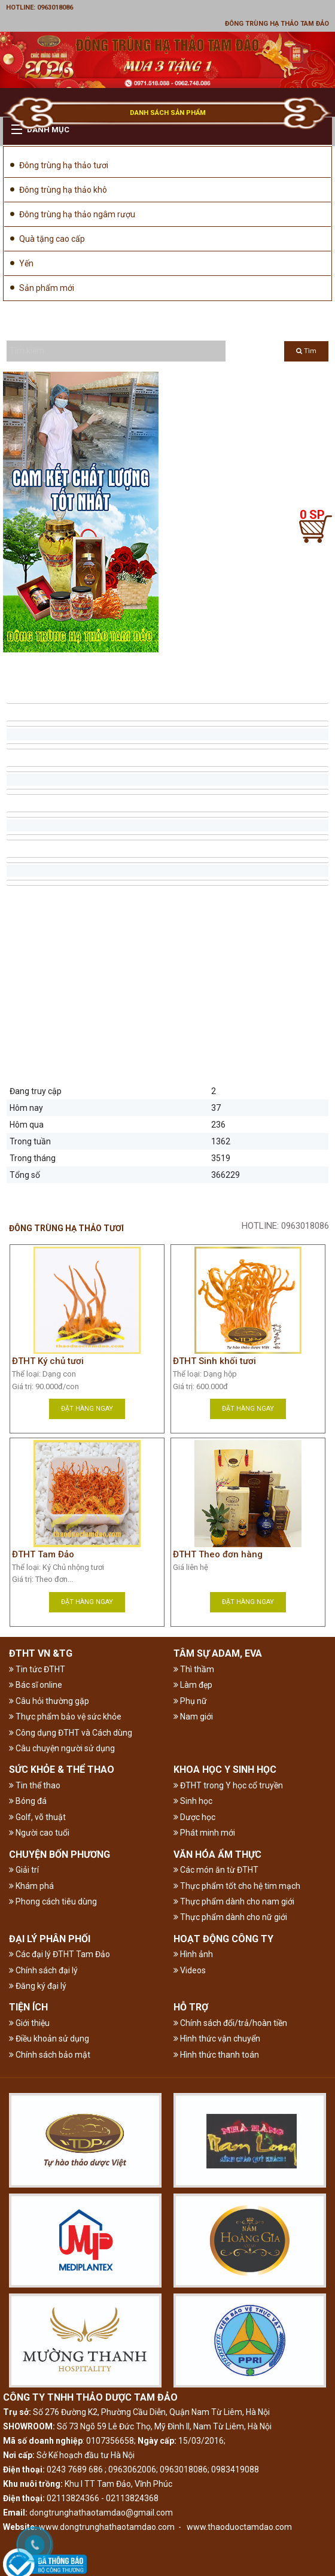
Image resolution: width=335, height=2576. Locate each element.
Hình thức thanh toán (216, 2054)
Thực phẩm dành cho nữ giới (230, 1917)
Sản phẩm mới (46, 288)
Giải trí (24, 1870)
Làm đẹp (192, 1685)
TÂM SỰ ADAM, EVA (217, 1653)
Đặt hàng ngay (87, 1408)
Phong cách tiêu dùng (53, 1901)
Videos (189, 1970)
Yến (26, 263)
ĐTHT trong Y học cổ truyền (228, 1785)
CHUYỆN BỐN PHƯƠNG (59, 1854)
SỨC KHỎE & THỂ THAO (61, 1769)
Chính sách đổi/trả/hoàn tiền (230, 2023)
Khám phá (31, 1886)
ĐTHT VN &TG (40, 1653)
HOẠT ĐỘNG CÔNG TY (223, 1939)
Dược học (194, 1817)
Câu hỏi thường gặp (49, 1701)
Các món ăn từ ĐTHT (215, 1870)
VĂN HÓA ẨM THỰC (217, 1854)
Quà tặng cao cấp (52, 239)
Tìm (306, 351)
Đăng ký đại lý (37, 1986)
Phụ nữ (190, 1701)
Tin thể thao (34, 1785)
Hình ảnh (193, 1954)
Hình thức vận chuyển (216, 2038)
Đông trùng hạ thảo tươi (63, 165)
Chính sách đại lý (43, 1970)
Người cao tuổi (39, 1832)
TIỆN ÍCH (28, 2007)
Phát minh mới (204, 1832)
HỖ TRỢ (190, 2007)
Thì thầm (193, 1669)
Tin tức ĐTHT (37, 1669)
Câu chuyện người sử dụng (62, 1748)
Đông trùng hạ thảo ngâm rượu (77, 214)
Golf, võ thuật (37, 1817)
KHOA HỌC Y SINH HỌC (224, 1769)
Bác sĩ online (35, 1685)
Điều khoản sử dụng (49, 2038)
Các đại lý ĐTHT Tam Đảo (59, 1954)
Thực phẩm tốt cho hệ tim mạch (236, 1886)
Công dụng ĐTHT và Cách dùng (70, 1732)
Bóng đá (28, 1801)
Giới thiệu (29, 2023)
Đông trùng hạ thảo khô (63, 190)
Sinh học (192, 1801)
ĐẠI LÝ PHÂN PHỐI (49, 1939)
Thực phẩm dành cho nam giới (233, 1901)
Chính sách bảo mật (49, 2054)
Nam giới (193, 1716)
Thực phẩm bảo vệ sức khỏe (65, 1716)
